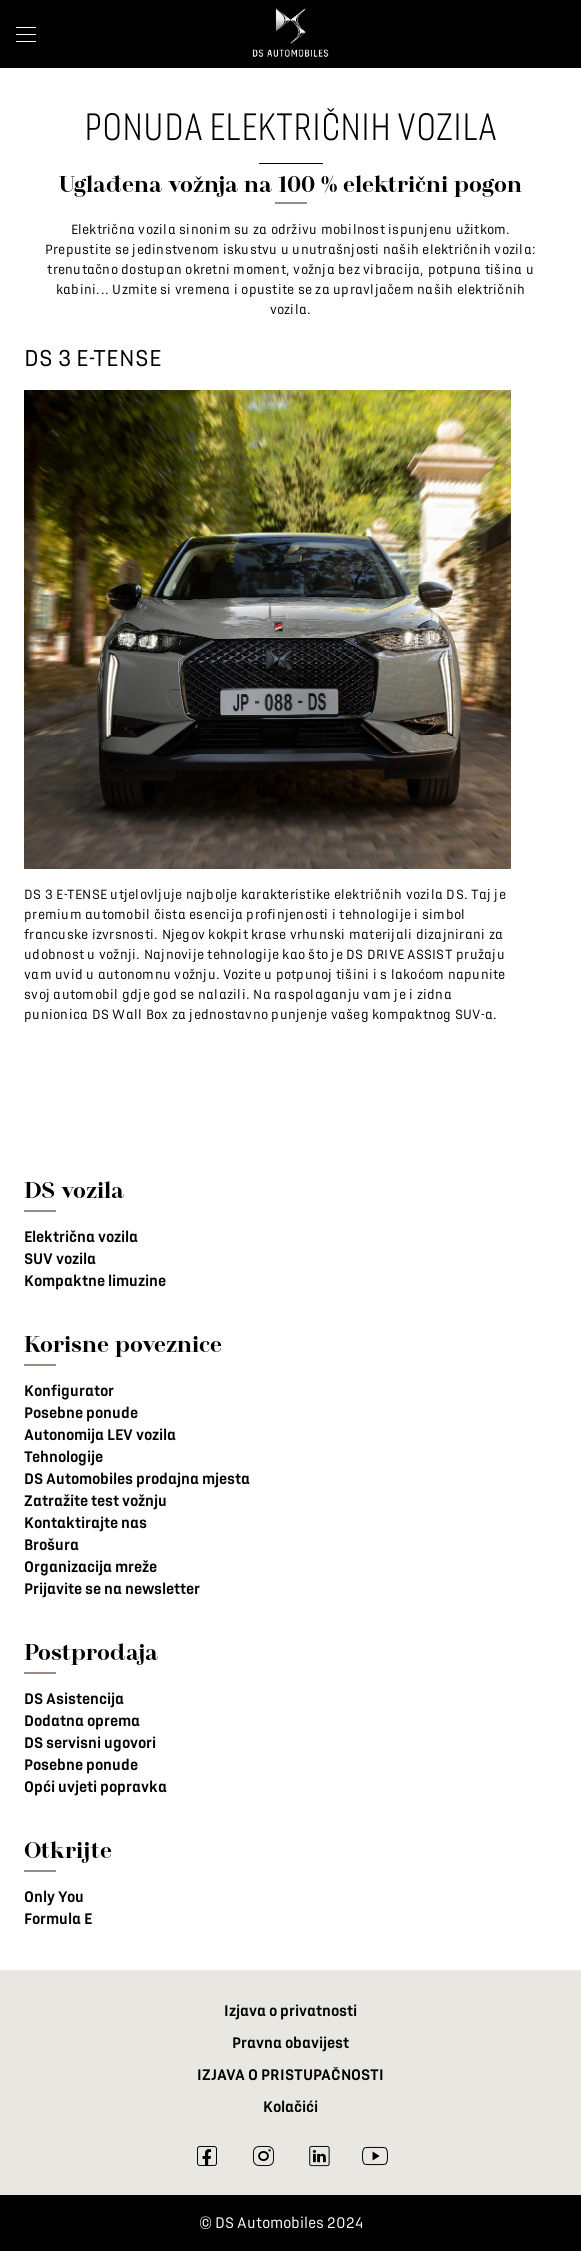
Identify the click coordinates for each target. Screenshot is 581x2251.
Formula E (58, 1919)
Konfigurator (69, 1391)
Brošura (51, 1545)
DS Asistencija (74, 1699)
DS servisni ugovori (90, 1743)
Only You (54, 1897)
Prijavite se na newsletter (112, 1589)
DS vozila (74, 1189)
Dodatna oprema (82, 1721)
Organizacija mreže (90, 1567)
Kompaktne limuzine (95, 1281)
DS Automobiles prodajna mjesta (137, 1479)
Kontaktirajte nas (85, 1523)
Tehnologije (63, 1457)
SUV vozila (60, 1259)
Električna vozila (81, 1237)
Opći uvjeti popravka (95, 1787)
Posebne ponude (81, 1413)
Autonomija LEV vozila (100, 1435)
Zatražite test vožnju (95, 1501)
